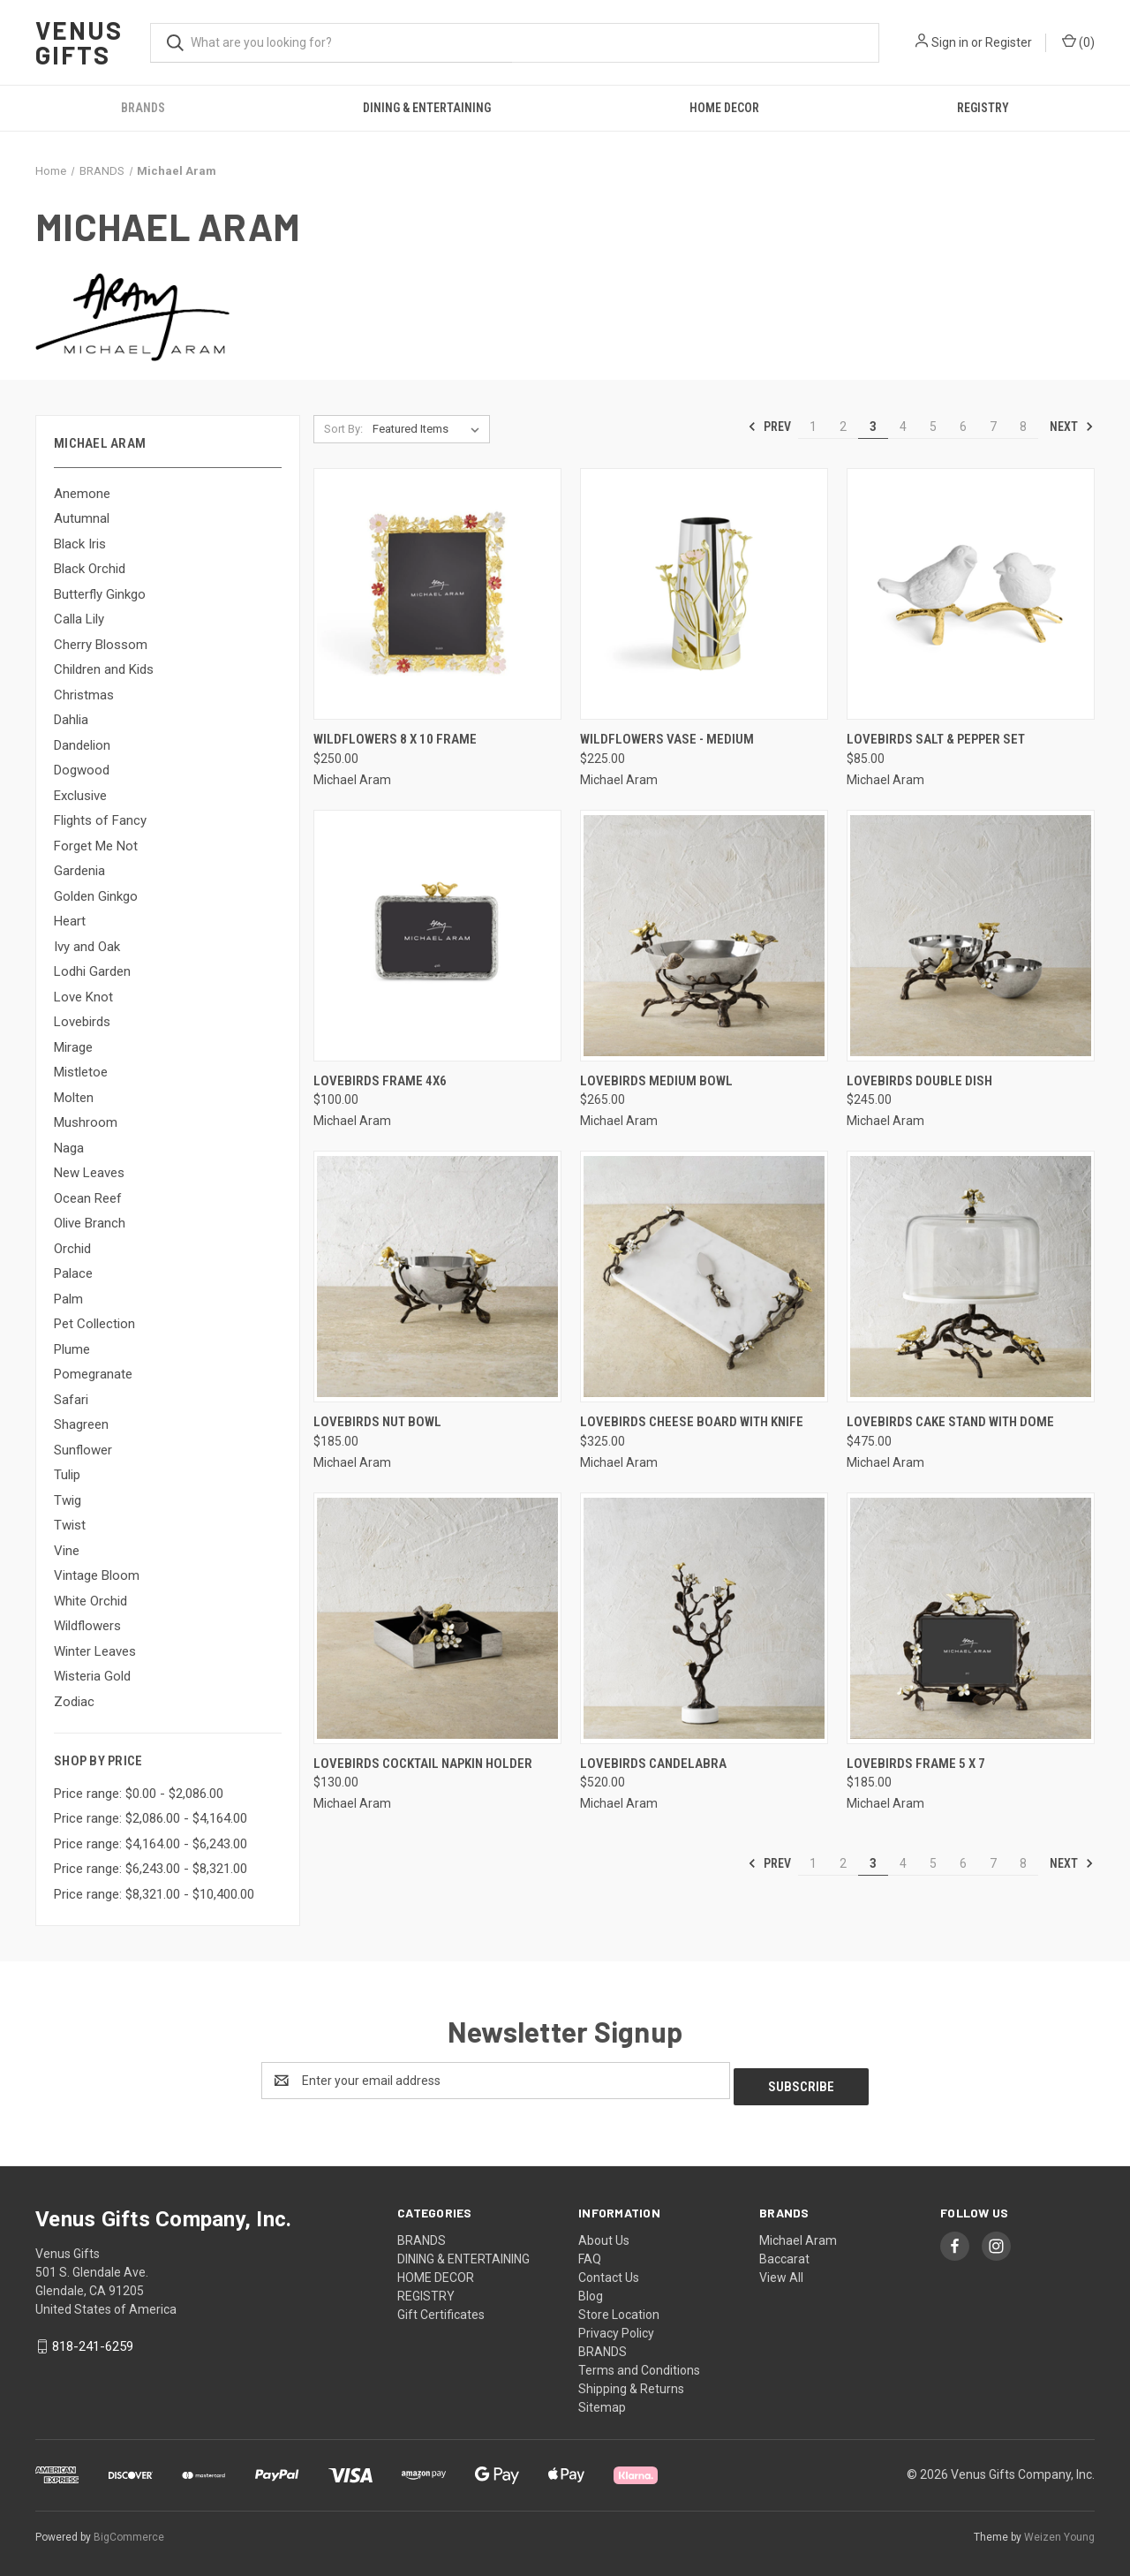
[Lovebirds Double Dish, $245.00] (970, 935)
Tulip (67, 1475)
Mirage (73, 1047)
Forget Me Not (96, 846)
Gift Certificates (441, 2308)
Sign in (949, 42)
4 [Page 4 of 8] (903, 426)
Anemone (82, 494)
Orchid (72, 1249)
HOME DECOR (724, 108)
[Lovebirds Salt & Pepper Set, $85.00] (970, 594)
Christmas (84, 695)
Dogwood (81, 770)
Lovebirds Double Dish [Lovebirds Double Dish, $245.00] (919, 1081)
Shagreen (81, 1424)
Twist (70, 1525)
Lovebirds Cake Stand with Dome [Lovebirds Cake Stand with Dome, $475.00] (950, 1422)
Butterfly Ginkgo (100, 594)
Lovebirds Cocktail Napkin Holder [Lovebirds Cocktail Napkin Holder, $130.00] (422, 1763)
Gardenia (79, 871)
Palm (68, 1299)
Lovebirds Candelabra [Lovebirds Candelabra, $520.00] (653, 1763)
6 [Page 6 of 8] (963, 426)
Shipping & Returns (631, 2383)
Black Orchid (89, 569)
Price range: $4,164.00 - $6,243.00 (150, 1844)
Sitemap (602, 2401)
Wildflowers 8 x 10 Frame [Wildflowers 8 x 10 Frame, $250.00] (395, 739)
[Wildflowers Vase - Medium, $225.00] (704, 594)
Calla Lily (79, 619)
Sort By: (343, 428)
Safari (71, 1400)
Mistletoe (81, 1072)
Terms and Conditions (639, 2364)
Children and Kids (104, 669)
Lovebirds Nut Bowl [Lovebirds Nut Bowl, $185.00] (377, 1422)
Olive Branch (89, 1223)
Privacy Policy (616, 2327)
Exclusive (80, 796)
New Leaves (89, 1173)
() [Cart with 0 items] (1078, 41)
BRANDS (143, 108)
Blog (590, 2290)
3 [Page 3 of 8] (873, 426)
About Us (603, 2234)
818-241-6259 (92, 2340)
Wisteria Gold (92, 1676)
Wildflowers (87, 1626)
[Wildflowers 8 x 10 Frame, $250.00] (437, 594)
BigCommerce (129, 2531)
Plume (72, 1349)
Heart (70, 921)
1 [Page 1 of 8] (813, 426)
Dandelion (82, 745)
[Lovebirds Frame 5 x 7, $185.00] (970, 1618)
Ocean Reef (88, 1198)
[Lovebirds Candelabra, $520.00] (704, 1618)
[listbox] (429, 429)
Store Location (618, 2308)
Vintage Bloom (96, 1575)
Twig (67, 1500)
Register (1008, 42)
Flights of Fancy (100, 820)
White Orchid (90, 1601)
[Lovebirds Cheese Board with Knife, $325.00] (704, 1276)
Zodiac (74, 1702)
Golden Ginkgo (96, 896)
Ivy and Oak (87, 947)
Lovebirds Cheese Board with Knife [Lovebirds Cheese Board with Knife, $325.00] (691, 1422)
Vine (66, 1551)
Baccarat (784, 2253)
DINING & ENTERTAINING (427, 108)
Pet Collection (94, 1324)
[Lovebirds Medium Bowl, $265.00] (704, 935)
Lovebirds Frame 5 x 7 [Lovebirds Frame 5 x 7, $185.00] (916, 1763)
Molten (74, 1098)
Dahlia (71, 720)
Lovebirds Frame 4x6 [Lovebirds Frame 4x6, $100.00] (380, 1081)
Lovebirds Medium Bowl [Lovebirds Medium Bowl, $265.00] (656, 1081)
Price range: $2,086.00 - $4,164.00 (150, 1818)
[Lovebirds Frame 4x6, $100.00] (437, 935)
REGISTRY (983, 108)
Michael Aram (798, 2234)
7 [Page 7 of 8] (993, 426)
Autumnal (81, 518)
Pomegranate (93, 1374)
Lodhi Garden (92, 971)
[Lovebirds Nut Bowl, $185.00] (437, 1276)
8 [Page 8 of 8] (1023, 426)
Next (1072, 426)
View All (781, 2271)
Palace (73, 1273)
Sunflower (83, 1450)
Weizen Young (1059, 2531)
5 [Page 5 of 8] (933, 426)
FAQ (589, 2253)
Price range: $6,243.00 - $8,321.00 (150, 1869)
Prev (769, 426)
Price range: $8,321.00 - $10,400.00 (154, 1894)
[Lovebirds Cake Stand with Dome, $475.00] (970, 1276)
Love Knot (83, 997)
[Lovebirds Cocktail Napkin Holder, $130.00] (437, 1618)
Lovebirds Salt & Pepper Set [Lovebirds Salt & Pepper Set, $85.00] (936, 739)
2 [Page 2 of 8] (843, 426)
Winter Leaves (95, 1651)
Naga (69, 1148)
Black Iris (80, 544)
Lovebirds (82, 1022)
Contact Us (608, 2271)
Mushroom (85, 1122)
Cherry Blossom (100, 645)
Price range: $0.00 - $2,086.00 (138, 1794)
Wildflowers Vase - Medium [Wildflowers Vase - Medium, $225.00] (667, 739)
